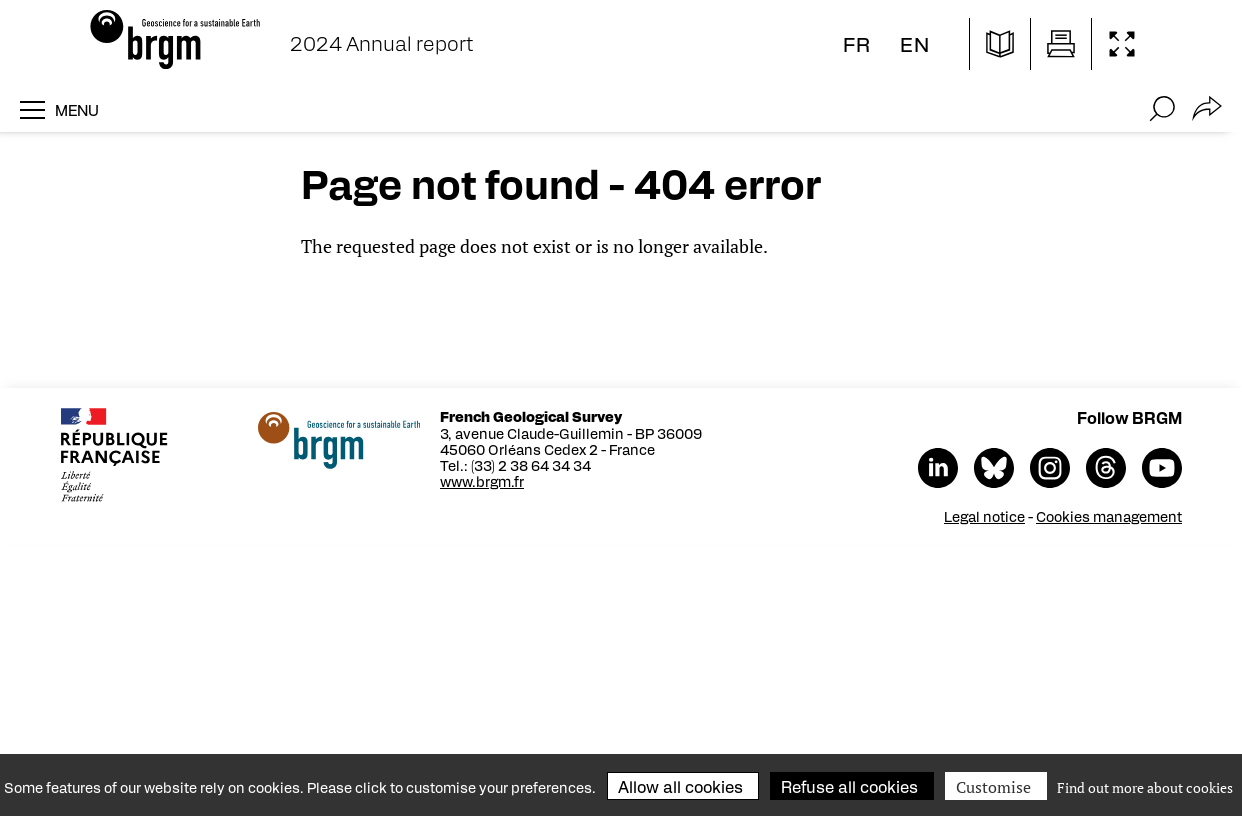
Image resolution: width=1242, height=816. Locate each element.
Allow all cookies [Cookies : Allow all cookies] (680, 786)
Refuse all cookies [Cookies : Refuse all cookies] (849, 786)
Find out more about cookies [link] (1145, 787)
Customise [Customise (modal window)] (993, 787)
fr (857, 43)
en (915, 43)
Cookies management (1109, 516)
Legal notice (984, 516)
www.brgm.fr (482, 481)
